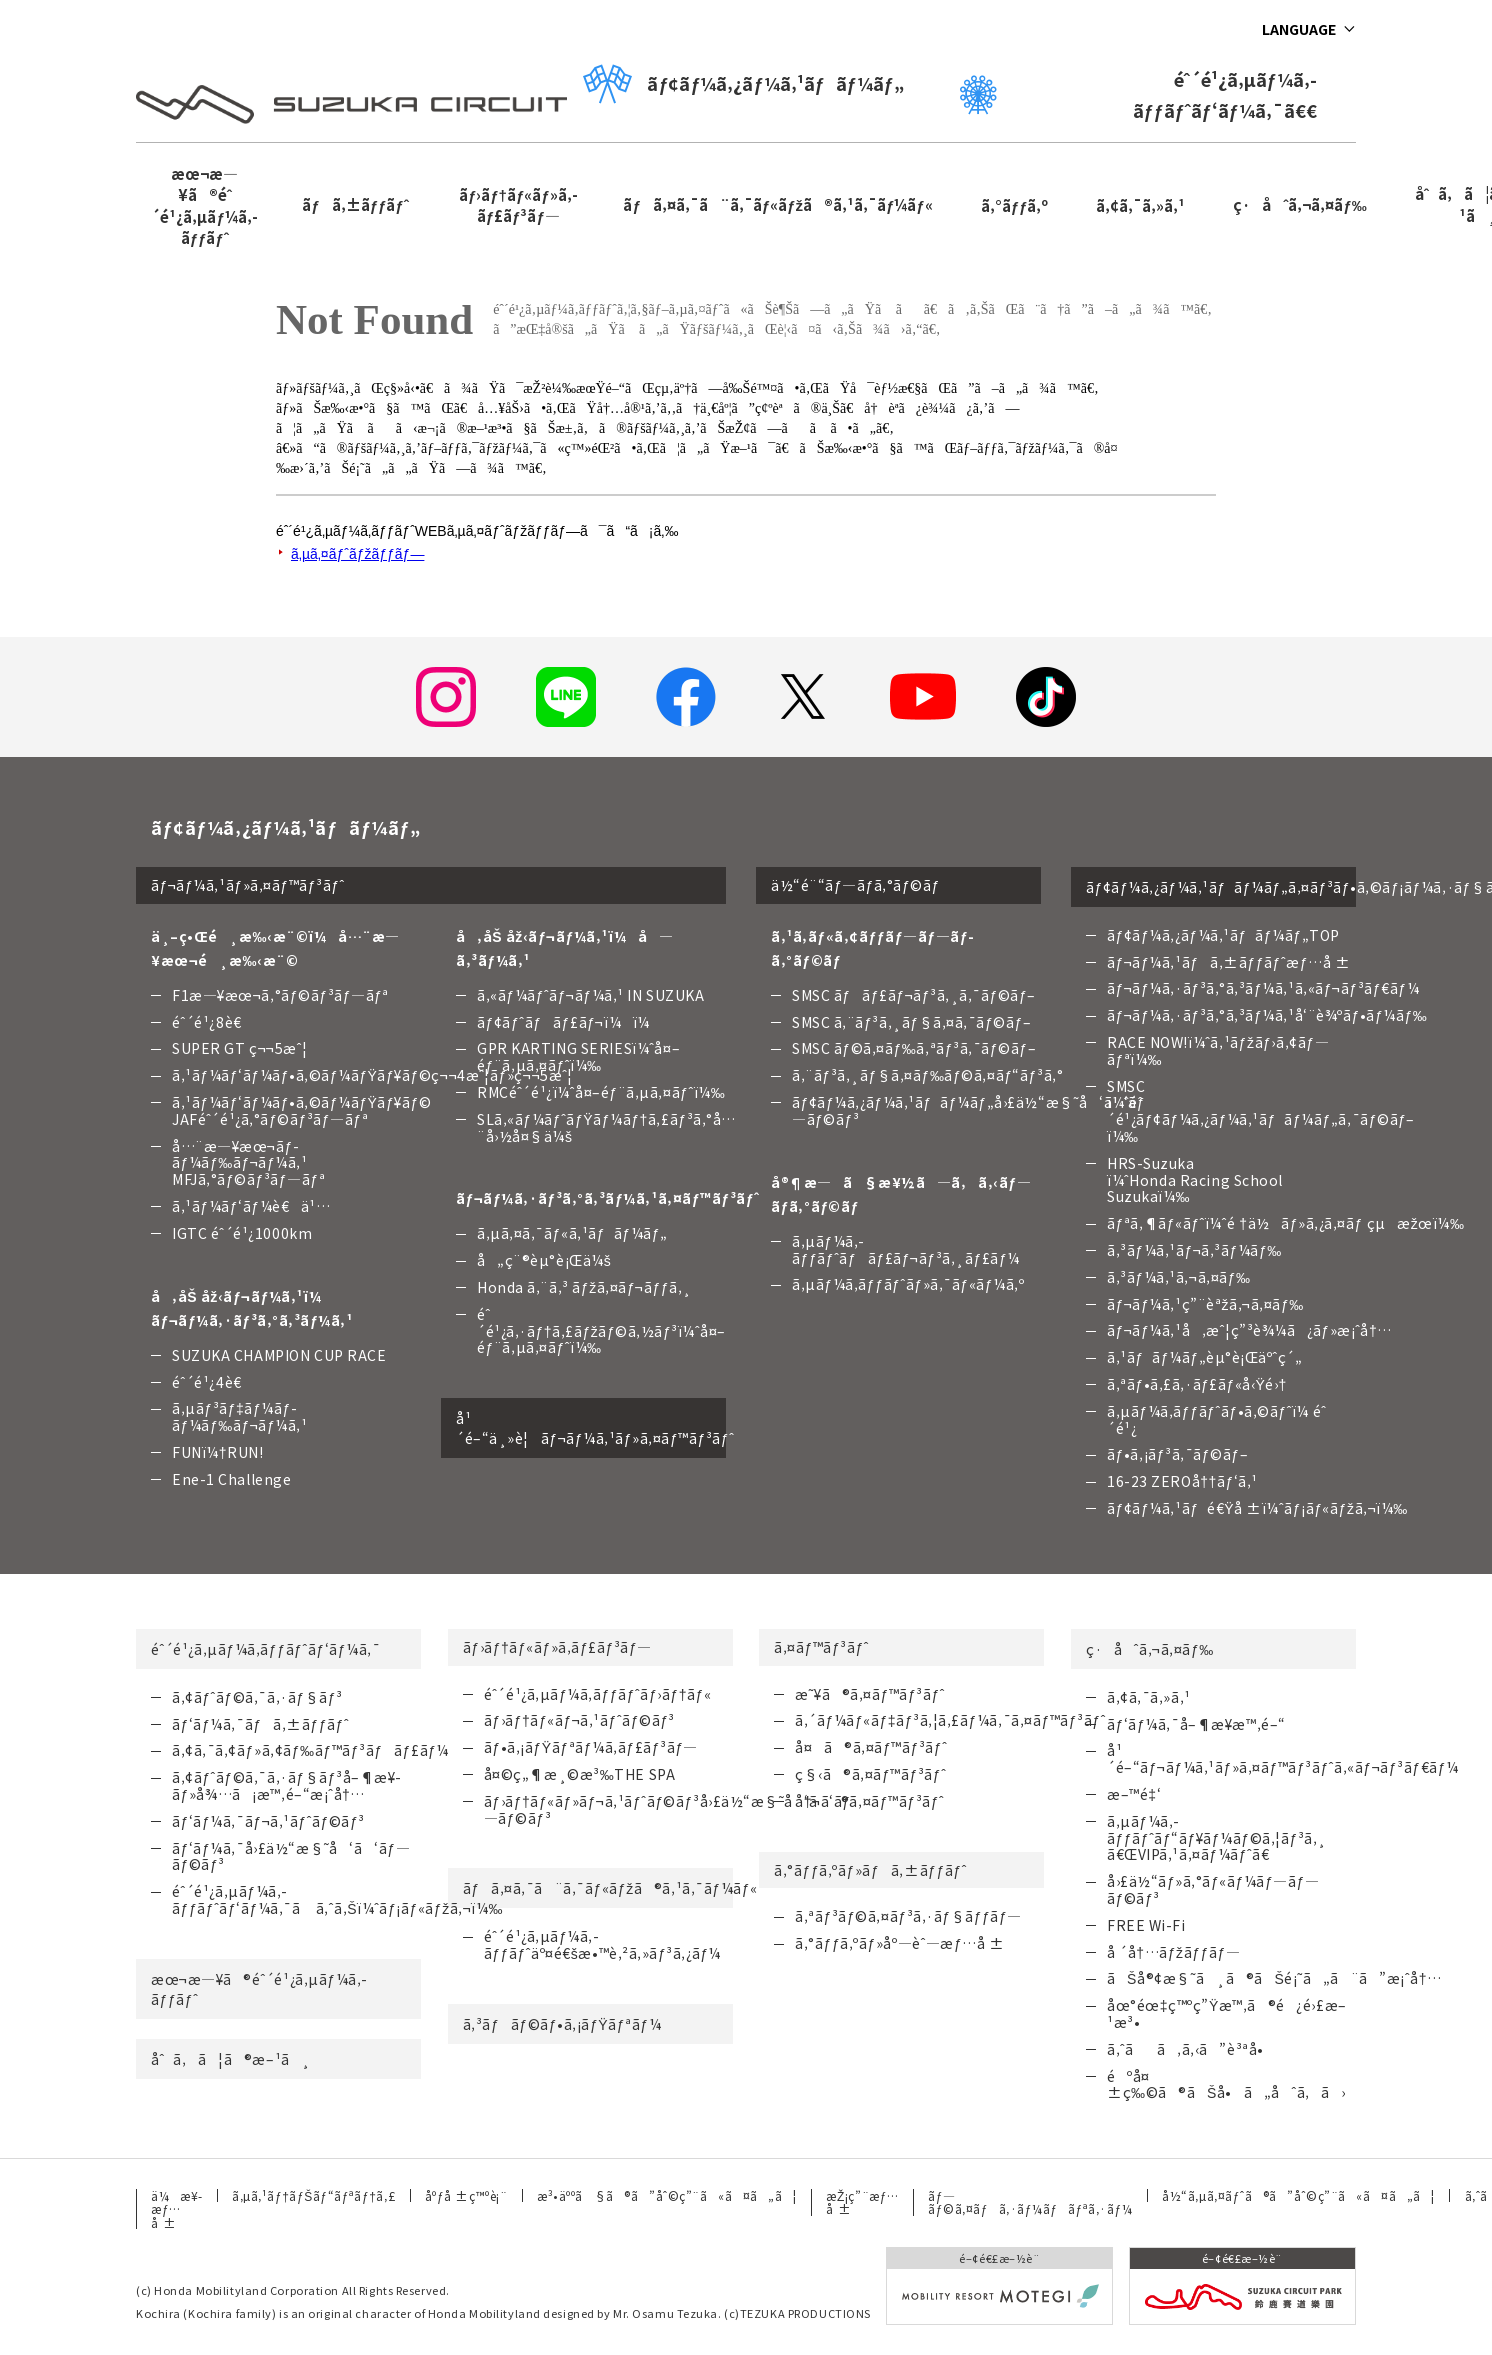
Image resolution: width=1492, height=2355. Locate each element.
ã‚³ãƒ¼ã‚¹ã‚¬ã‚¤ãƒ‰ (1179, 1277)
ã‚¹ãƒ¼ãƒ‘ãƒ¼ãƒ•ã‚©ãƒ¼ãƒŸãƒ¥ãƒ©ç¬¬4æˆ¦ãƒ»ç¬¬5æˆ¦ (372, 1075)
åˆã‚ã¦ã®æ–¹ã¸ (231, 2059)
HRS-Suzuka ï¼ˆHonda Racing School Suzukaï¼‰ (1195, 1180)
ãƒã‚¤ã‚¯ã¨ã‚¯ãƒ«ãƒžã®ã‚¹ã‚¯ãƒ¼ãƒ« (777, 204)
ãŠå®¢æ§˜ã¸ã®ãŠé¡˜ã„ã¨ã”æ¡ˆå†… (1274, 1978)
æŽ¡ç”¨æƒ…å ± (862, 2202)
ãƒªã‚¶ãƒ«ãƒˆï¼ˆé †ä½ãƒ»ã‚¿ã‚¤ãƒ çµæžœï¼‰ (1286, 1223)
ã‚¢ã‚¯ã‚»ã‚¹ (1140, 205)
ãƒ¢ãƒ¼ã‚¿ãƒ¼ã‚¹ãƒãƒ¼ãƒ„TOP (1223, 935)
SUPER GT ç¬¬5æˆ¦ (240, 1048)
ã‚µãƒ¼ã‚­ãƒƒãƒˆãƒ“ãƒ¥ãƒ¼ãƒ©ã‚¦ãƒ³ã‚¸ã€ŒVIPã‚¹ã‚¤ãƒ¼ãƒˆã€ (1217, 1838)
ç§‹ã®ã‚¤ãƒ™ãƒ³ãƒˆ (870, 1774)
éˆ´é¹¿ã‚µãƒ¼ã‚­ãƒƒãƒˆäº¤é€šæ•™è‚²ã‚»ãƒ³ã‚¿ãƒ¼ (602, 1944)
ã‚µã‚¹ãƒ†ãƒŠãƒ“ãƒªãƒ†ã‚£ (313, 2195)
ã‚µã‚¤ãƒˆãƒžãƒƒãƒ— (357, 554)
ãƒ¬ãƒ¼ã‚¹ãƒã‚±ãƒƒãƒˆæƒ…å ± (1228, 962)
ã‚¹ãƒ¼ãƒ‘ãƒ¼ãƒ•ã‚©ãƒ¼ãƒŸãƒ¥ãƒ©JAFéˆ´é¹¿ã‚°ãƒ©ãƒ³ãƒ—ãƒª (301, 1110)
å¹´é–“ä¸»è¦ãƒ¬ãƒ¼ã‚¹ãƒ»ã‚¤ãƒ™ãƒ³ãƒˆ (591, 1428)
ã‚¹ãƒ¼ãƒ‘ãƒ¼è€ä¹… (251, 1206)
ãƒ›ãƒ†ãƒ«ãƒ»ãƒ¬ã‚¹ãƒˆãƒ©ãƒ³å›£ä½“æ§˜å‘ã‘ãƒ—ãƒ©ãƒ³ (667, 1809)
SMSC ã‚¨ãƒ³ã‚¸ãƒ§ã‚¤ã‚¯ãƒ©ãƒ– (911, 1022)
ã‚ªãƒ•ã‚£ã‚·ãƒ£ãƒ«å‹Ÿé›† (1197, 1384)
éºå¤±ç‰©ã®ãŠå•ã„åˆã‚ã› (1226, 2084)
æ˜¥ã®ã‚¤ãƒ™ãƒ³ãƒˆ (870, 1694)
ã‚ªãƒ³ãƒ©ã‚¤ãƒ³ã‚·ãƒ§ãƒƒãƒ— (908, 1916)
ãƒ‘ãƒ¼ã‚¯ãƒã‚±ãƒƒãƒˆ (260, 1724)
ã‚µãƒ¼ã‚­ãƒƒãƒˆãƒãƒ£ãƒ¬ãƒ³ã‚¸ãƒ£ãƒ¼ (906, 1249)
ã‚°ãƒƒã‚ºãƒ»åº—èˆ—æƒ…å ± (899, 1943)
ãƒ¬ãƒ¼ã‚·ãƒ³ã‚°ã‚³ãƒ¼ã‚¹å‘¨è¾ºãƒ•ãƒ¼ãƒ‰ (1267, 1015)
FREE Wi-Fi (1146, 1925)
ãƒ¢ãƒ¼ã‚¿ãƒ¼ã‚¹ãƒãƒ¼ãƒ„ (743, 83)
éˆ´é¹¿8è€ (212, 1022)
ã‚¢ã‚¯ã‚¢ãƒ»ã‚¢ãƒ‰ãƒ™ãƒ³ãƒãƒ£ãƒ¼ (310, 1750)
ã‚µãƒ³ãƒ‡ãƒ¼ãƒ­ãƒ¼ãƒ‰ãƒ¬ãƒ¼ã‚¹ (240, 1416)
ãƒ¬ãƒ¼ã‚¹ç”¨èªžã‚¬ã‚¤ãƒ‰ (1205, 1304)
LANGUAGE (1299, 29)
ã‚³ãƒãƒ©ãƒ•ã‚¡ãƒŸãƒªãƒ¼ (562, 2024)
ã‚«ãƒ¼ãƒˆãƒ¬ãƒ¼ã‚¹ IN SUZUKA (591, 995)
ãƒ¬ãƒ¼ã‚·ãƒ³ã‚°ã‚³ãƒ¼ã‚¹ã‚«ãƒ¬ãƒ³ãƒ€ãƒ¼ (1263, 988)
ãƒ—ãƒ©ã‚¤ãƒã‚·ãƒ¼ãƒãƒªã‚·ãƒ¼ (1030, 2202)
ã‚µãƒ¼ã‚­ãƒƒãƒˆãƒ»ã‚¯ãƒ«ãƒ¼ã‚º (908, 1284)
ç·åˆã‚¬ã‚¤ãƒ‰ (1299, 204)
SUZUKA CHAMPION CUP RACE (279, 1355)
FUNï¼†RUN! (217, 1452)
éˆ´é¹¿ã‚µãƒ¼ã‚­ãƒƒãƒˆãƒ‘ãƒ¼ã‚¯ (265, 1649)
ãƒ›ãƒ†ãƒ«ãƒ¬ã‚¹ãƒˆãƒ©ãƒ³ (579, 1720)
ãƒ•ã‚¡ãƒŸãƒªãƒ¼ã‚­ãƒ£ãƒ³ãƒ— (591, 1747)
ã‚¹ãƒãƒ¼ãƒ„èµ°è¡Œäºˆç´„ (1204, 1357)
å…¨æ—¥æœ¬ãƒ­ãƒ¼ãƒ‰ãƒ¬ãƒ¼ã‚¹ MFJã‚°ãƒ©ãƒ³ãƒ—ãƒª (248, 1163)
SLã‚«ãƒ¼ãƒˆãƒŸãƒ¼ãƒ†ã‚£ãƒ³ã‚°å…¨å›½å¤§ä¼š (606, 1127)
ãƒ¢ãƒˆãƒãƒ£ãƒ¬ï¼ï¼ (569, 1022)
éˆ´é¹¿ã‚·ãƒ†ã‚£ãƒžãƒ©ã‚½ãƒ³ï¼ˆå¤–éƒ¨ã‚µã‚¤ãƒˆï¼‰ (601, 1331)
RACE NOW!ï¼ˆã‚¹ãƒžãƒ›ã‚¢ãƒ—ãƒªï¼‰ (1218, 1050)
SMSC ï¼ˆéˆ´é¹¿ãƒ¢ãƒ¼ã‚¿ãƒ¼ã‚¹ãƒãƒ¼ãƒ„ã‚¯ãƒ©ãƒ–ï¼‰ (1261, 1111)
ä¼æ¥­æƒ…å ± (176, 2209)
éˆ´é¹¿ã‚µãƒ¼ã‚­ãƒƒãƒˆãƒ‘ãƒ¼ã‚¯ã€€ (1138, 94)
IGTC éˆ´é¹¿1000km (242, 1233)
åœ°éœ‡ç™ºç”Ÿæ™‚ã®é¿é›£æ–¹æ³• (1227, 2013)
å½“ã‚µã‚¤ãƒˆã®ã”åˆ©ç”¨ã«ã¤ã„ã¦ (1298, 2195)
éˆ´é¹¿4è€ (212, 1382)
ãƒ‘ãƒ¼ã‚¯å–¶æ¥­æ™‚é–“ (1196, 1724)
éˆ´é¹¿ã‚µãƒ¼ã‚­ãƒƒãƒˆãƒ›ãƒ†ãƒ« (598, 1694)
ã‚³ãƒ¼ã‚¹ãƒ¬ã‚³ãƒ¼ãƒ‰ (1194, 1250)
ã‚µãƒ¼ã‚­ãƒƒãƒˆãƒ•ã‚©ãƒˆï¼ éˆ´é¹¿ (1216, 1419)
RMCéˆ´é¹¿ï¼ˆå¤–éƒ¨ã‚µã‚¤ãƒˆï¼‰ (601, 1092)
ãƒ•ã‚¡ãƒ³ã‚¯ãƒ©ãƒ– (1177, 1454)
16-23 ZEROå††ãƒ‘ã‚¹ (1182, 1481)
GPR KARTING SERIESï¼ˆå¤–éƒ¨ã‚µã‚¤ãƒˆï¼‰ (578, 1056)
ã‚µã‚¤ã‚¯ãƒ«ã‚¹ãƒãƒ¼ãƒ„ (572, 1233)
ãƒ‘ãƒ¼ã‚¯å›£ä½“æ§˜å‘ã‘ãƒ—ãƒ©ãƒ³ (291, 1856)
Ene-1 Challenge (231, 1479)
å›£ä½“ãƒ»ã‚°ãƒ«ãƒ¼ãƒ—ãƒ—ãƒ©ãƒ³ (1213, 1889)
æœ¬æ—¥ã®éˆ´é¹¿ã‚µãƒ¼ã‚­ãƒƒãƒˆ (204, 205)
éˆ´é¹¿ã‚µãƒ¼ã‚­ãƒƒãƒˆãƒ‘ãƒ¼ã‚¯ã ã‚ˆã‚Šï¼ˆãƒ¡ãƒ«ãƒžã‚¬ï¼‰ (337, 1899)
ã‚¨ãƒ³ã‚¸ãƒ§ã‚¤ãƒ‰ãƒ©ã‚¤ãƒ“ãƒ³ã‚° (927, 1075)
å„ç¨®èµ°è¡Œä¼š (544, 1260)
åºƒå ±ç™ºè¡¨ (466, 2195)
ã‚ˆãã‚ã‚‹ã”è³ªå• (1191, 2049)
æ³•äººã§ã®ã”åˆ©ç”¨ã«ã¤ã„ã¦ (666, 2195)
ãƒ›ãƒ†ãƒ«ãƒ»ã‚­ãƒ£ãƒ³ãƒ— (518, 205)
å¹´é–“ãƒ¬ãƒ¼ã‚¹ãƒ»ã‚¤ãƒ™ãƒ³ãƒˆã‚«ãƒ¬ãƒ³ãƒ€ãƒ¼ (1283, 1758)
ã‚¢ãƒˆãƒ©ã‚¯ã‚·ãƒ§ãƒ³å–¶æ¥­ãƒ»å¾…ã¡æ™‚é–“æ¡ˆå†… (286, 1785)
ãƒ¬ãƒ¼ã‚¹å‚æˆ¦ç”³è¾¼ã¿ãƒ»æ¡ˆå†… (1249, 1330)
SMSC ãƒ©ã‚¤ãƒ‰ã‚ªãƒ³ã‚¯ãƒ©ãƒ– (914, 1048)
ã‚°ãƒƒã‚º (1015, 205)
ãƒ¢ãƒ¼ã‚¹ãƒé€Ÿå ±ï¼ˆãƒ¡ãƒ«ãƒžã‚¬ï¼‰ (1257, 1508)
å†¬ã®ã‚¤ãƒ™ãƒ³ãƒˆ (869, 1801)
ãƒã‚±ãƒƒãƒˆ (355, 204)
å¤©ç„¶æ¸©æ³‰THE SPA (580, 1774)
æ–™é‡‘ (1134, 1794)
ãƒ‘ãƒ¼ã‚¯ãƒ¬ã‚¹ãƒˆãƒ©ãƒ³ (268, 1821)
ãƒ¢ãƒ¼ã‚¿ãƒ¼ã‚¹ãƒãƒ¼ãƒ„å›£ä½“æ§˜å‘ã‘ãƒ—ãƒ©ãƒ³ (968, 1110)
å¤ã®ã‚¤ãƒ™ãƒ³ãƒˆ (871, 1747)
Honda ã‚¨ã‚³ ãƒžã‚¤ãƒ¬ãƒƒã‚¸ (584, 1287)
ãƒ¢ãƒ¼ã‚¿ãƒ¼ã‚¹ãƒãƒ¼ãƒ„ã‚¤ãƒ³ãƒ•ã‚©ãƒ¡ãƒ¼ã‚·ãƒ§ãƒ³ (1221, 887)
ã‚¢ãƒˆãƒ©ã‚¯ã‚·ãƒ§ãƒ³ (257, 1697)
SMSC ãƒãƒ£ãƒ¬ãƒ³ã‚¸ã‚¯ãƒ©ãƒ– (914, 995)
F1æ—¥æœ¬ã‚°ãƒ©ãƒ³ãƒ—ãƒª (280, 995)
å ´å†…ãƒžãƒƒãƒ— (1173, 1952)
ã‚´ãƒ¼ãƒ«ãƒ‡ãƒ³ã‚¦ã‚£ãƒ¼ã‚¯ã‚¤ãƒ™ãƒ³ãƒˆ (950, 1720)
